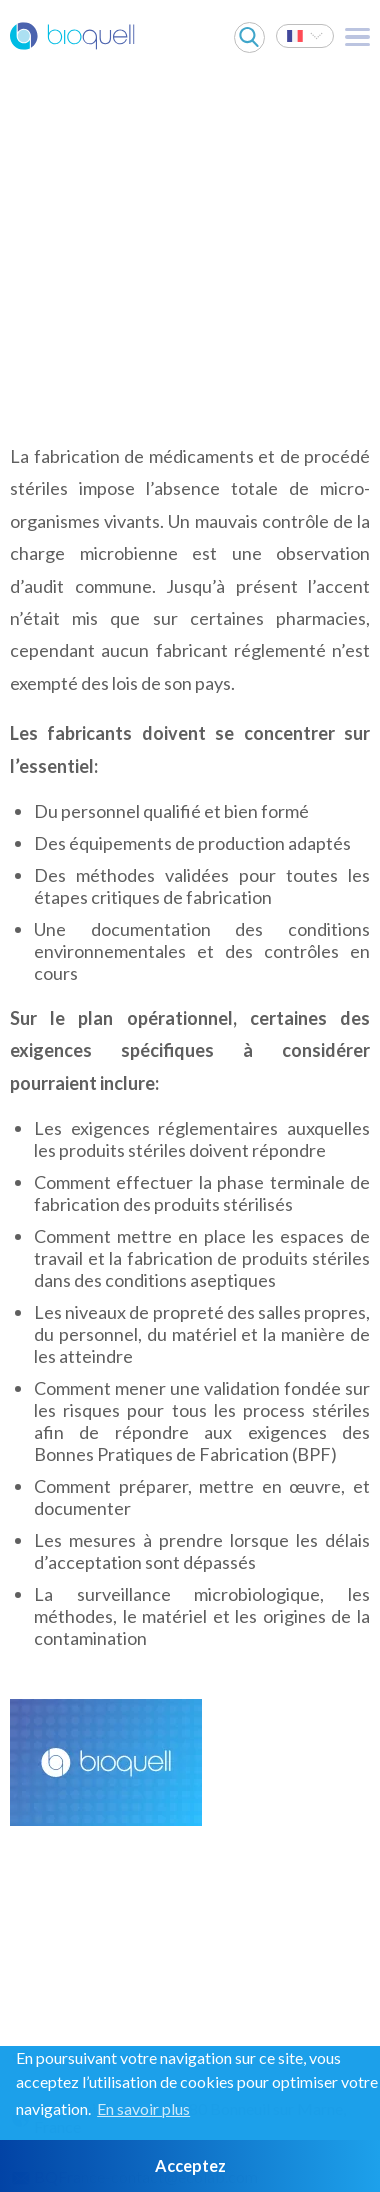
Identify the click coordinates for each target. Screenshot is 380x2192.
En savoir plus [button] (143, 2108)
